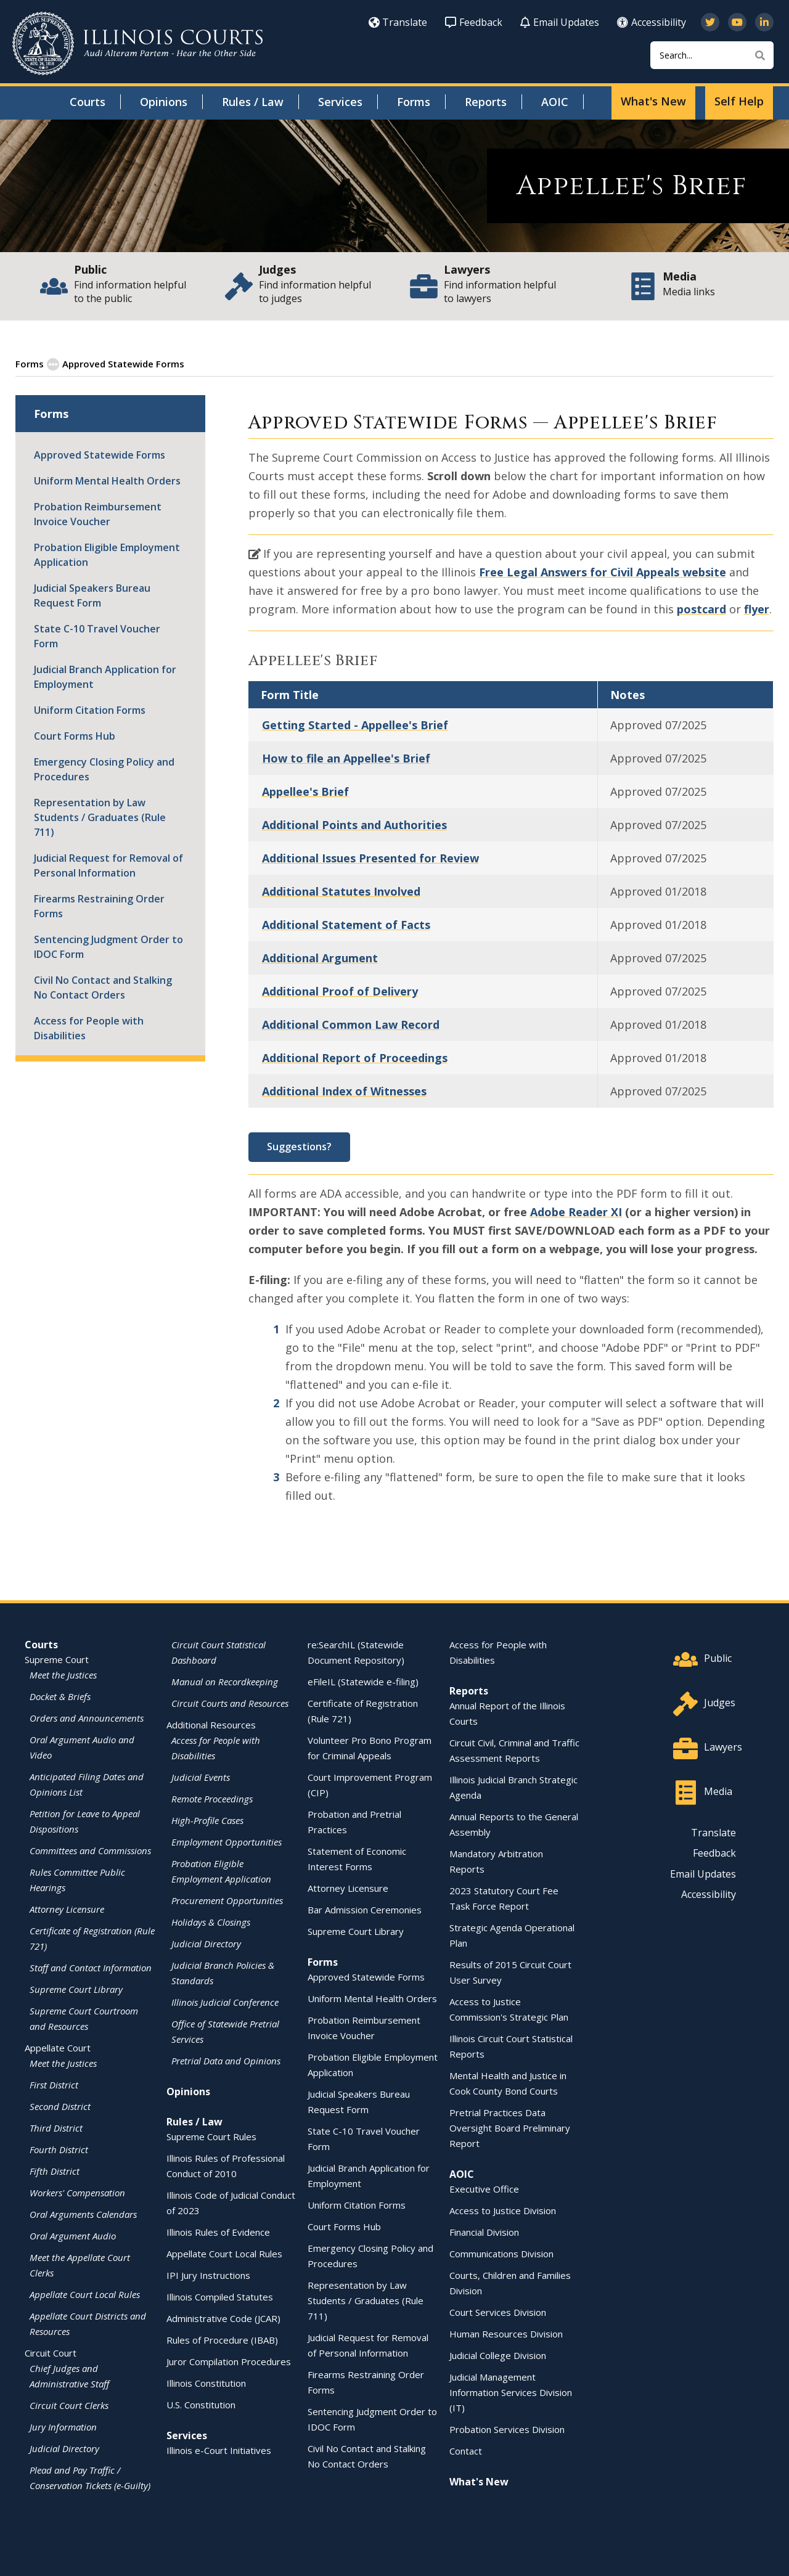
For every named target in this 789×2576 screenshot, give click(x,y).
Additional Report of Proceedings (355, 1057)
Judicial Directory (64, 2448)
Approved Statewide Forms (116, 363)
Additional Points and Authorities (354, 824)
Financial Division (484, 2231)
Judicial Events (200, 1776)
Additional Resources (211, 1724)
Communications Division (501, 2253)
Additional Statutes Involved (341, 890)
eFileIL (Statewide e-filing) (363, 1681)
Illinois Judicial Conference (225, 2001)
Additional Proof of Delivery (340, 990)
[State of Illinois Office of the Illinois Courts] (137, 43)
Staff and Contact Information (91, 1967)
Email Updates (559, 22)
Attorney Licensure (67, 1908)
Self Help (739, 101)
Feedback (473, 22)
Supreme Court (57, 1659)
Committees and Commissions (90, 1850)
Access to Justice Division (502, 2210)
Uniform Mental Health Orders (107, 480)
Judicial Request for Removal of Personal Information (108, 865)
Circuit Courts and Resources (229, 1702)
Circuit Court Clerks (69, 2404)
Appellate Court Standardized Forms (269, 363)
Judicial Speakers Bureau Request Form (92, 595)
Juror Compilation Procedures (228, 2361)
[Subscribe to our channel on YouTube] (737, 22)
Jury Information (63, 2426)
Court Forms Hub (74, 735)
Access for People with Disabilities (89, 1027)
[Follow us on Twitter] (710, 22)
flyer (756, 608)
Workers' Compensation (77, 2192)
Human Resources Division (506, 2333)
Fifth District (55, 2170)
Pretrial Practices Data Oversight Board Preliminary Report (509, 2127)
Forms (413, 101)
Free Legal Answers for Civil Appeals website (602, 571)
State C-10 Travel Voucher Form (97, 635)
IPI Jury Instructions (208, 2274)
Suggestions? (299, 1146)
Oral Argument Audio (73, 2235)
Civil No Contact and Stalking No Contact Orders (103, 987)
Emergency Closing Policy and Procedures (104, 768)
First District (54, 2084)
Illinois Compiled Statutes (219, 2296)
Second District (60, 2106)
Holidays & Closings (210, 1921)
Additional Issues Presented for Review (370, 857)
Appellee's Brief (305, 790)
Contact (465, 2450)
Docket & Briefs (60, 1696)
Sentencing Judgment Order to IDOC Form (108, 946)
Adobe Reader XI (576, 1211)
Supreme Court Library (76, 1988)
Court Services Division (497, 2311)
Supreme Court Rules (211, 2136)
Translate (398, 22)
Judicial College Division (497, 2355)
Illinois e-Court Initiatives (218, 2449)
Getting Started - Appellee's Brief (355, 724)
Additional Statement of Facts (346, 924)
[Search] (712, 55)
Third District (56, 2127)
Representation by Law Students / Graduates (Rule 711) (100, 816)
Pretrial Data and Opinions (225, 2060)
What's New (653, 101)
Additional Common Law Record (350, 1023)
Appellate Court (58, 2047)
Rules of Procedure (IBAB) (222, 2339)
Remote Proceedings (212, 1798)
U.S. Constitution (200, 2404)
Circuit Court (50, 2352)
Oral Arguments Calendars (83, 2213)
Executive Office (484, 2188)
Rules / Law (253, 101)
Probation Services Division (507, 2429)
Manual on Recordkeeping (224, 1681)
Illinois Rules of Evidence (218, 2231)
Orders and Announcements (87, 1717)
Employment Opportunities (226, 1841)
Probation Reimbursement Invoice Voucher (97, 513)
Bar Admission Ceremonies (365, 1909)
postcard (701, 608)
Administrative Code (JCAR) (223, 2318)
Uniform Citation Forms (89, 709)
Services (340, 101)
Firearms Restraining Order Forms (99, 905)
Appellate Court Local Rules (85, 2294)
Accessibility (651, 22)
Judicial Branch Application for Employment (105, 676)
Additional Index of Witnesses (344, 1090)
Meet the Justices (63, 1674)
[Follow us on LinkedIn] (764, 22)
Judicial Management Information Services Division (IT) (510, 2391)
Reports (486, 101)
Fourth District (59, 2149)
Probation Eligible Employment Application (107, 554)
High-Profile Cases (207, 1819)
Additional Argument (320, 957)
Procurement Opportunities (227, 1900)
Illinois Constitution (206, 2382)
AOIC (554, 101)
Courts (87, 101)
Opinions (163, 101)
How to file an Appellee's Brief (346, 757)
